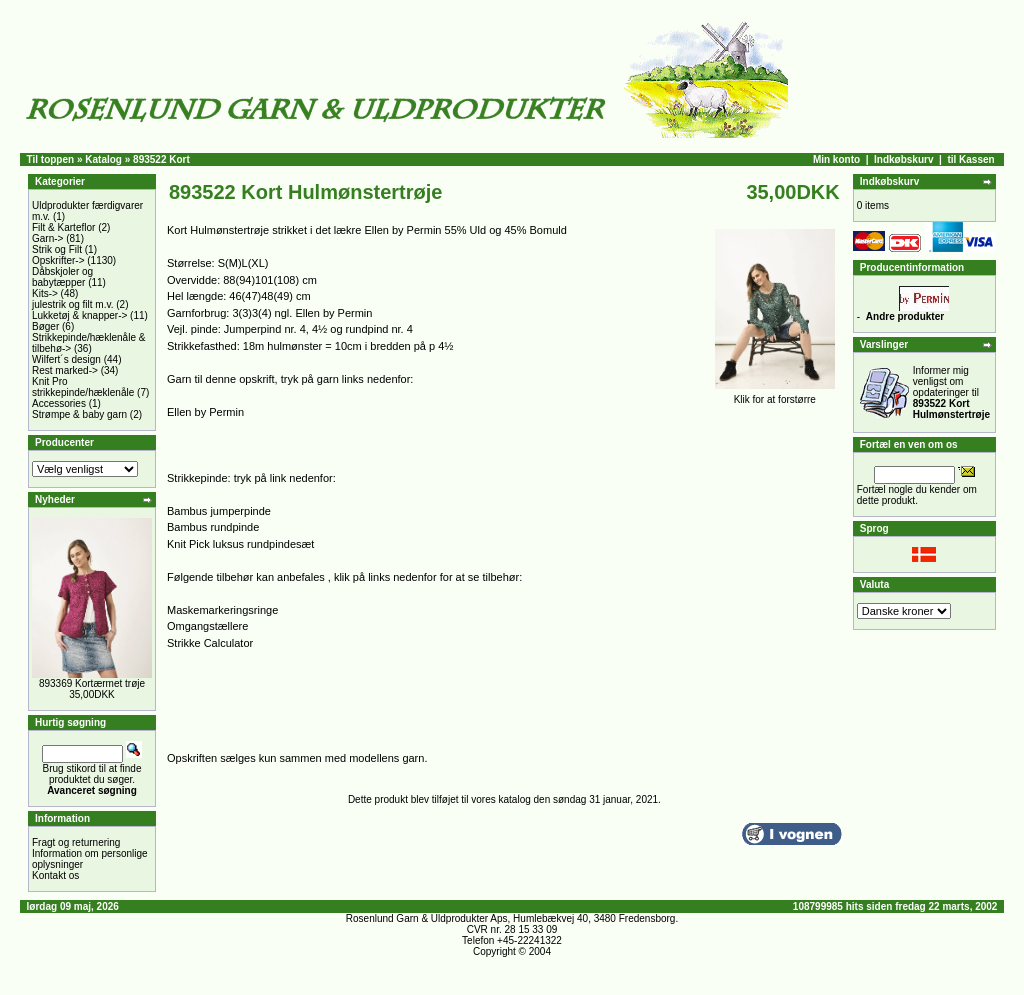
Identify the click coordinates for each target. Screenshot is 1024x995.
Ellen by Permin (205, 412)
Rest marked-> (65, 370)
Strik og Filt (57, 249)
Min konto (836, 159)
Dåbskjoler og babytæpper (62, 277)
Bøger (45, 326)
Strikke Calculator (210, 643)
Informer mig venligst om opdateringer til (951, 392)
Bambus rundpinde (213, 527)
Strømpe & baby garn (79, 414)
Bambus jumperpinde (219, 511)
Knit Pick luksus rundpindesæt (240, 544)
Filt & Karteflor (63, 227)
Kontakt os (55, 875)
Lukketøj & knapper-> (79, 315)
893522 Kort (161, 159)
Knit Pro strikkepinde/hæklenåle (83, 387)
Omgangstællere (207, 626)
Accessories (59, 403)
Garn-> (47, 238)
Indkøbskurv (903, 159)
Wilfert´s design (66, 359)
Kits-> (45, 293)
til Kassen (970, 159)
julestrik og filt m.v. (73, 304)
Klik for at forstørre (775, 395)
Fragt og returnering (76, 842)
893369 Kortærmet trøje (92, 683)
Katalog (103, 159)
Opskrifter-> (58, 260)
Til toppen (51, 159)
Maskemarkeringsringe (222, 610)
